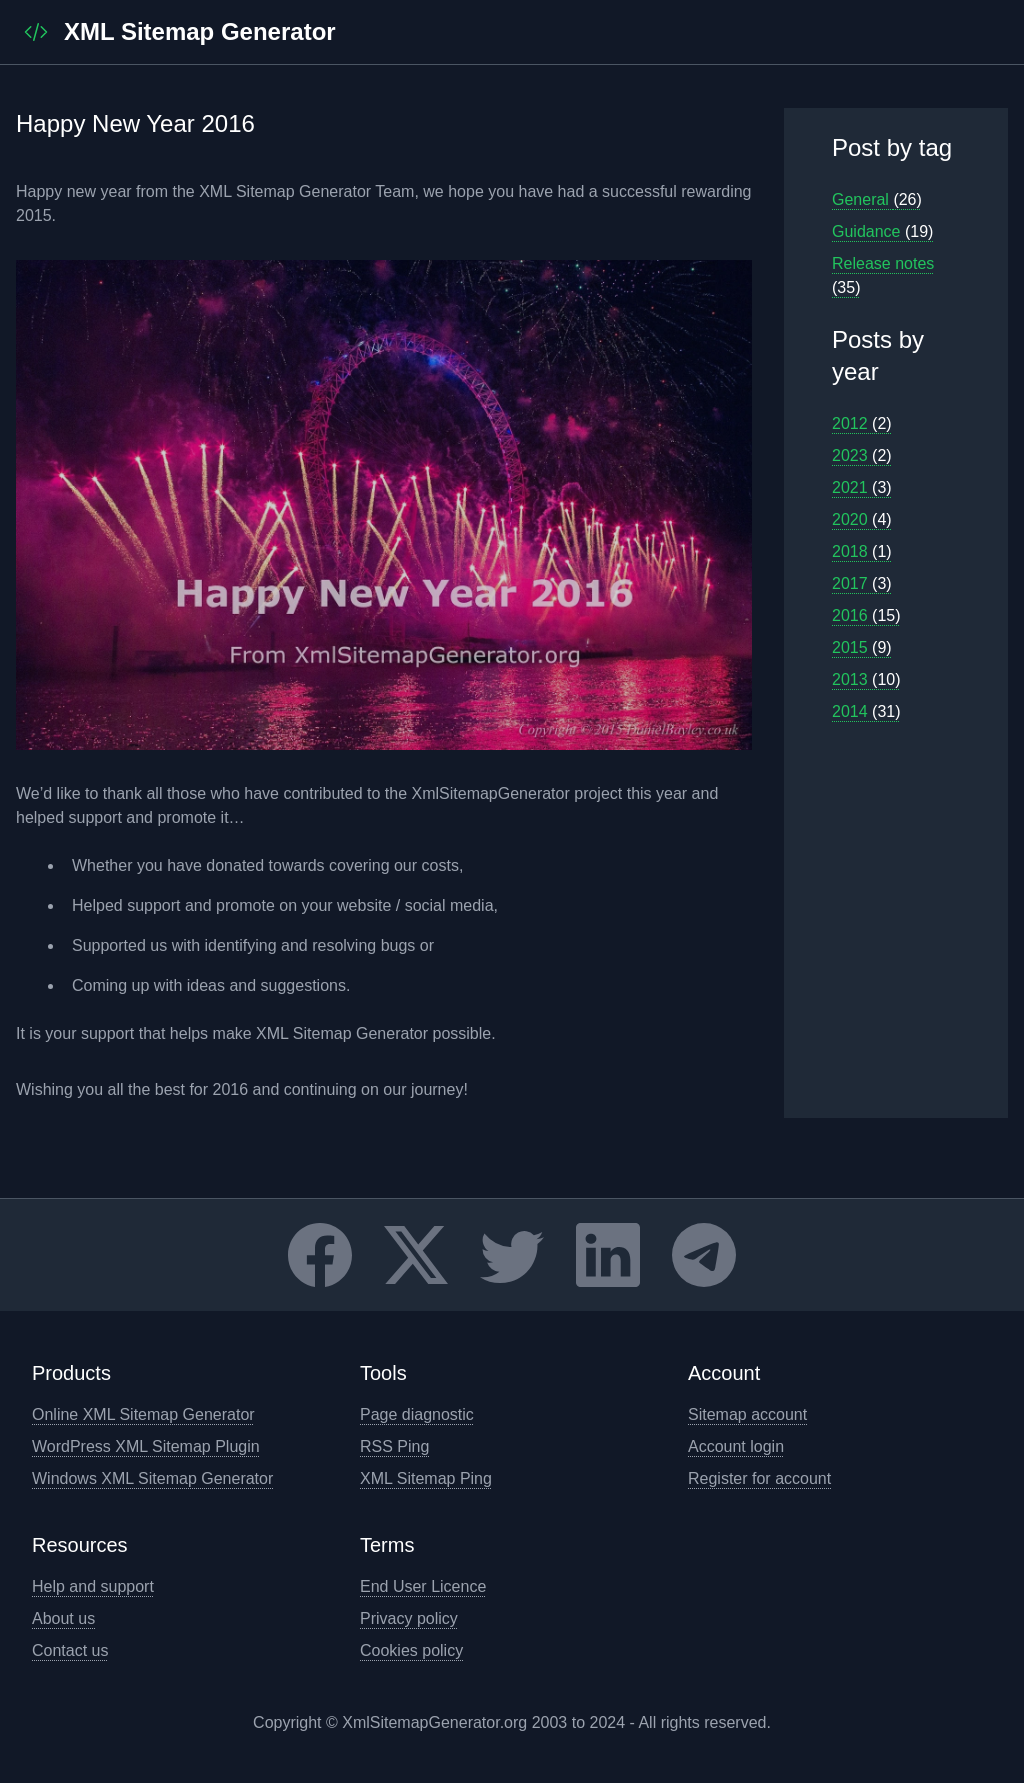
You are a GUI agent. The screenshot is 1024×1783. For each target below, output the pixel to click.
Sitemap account (747, 1414)
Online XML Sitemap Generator (143, 1414)
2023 (862, 455)
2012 (862, 423)
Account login (736, 1446)
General (877, 199)
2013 (866, 679)
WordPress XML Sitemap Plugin (146, 1446)
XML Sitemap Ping (426, 1478)
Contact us (70, 1650)
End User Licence (423, 1586)
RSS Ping (394, 1446)
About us (63, 1618)
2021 (862, 487)
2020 (862, 519)
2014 (866, 711)
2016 (866, 615)
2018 (862, 551)
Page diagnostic (417, 1414)
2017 (862, 583)
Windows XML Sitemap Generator (152, 1478)
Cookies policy (411, 1650)
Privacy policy (409, 1618)
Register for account (759, 1478)
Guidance (882, 231)
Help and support (93, 1586)
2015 (862, 647)
